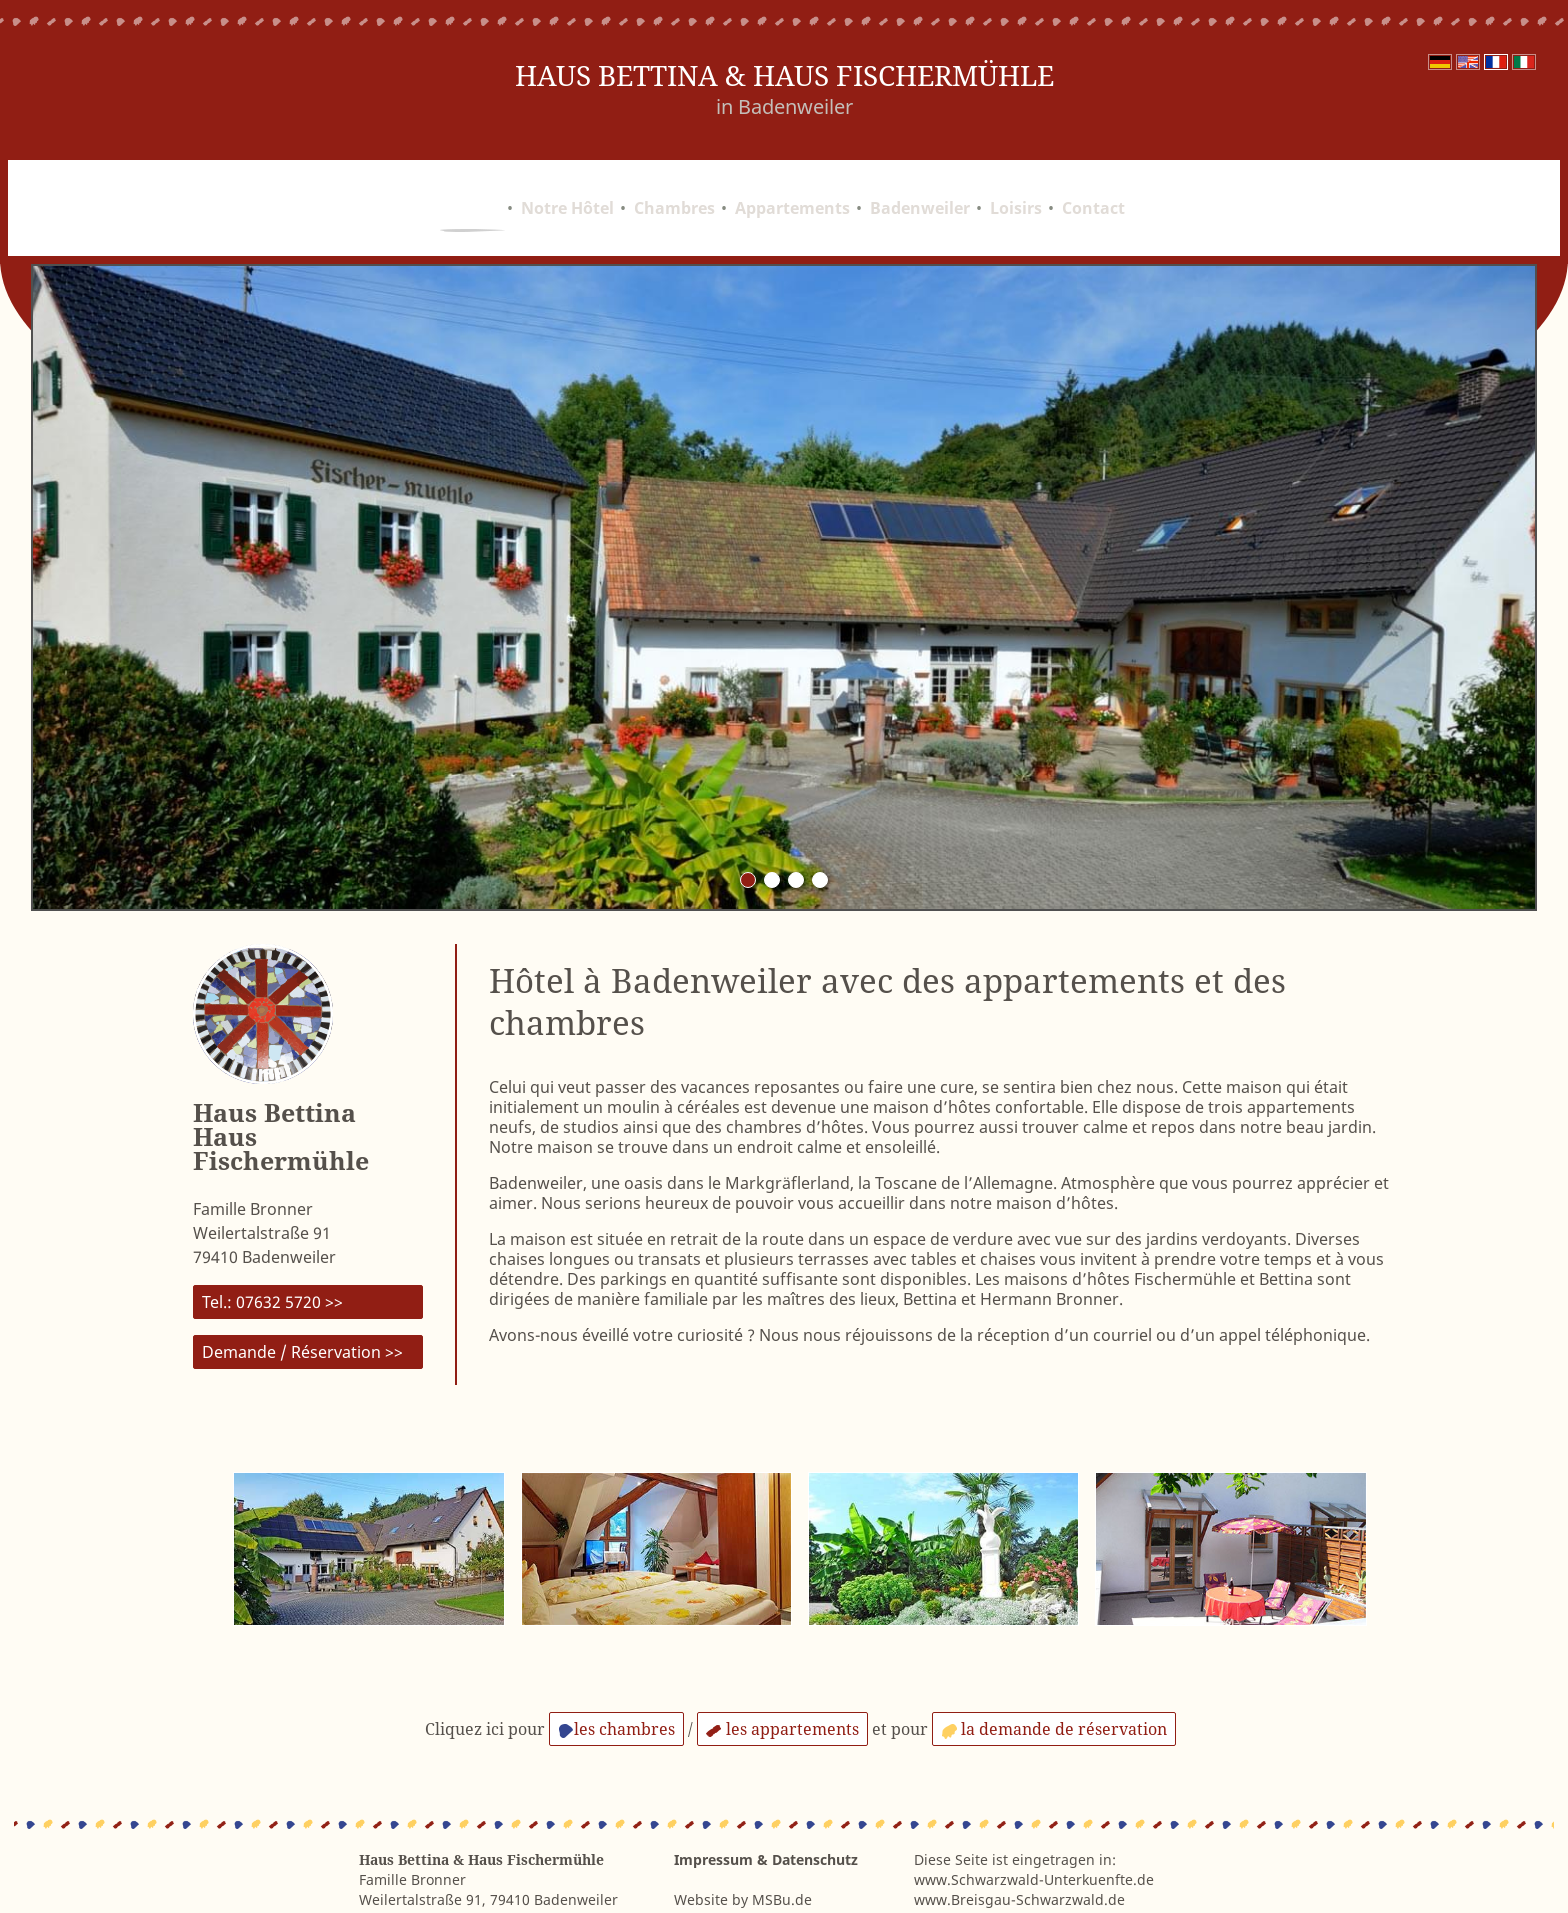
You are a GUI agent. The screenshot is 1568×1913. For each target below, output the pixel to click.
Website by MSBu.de (743, 1851)
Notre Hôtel (567, 184)
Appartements (792, 184)
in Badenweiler (784, 106)
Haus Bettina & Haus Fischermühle (784, 75)
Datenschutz (815, 1811)
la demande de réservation (1054, 1681)
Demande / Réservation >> (302, 1304)
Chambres (674, 184)
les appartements (782, 1681)
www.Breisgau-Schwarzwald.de (1019, 1851)
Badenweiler (920, 184)
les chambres (616, 1681)
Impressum (713, 1811)
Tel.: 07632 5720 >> (272, 1254)
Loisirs (1016, 184)
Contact (1093, 184)
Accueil (472, 184)
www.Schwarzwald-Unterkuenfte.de (1034, 1831)
